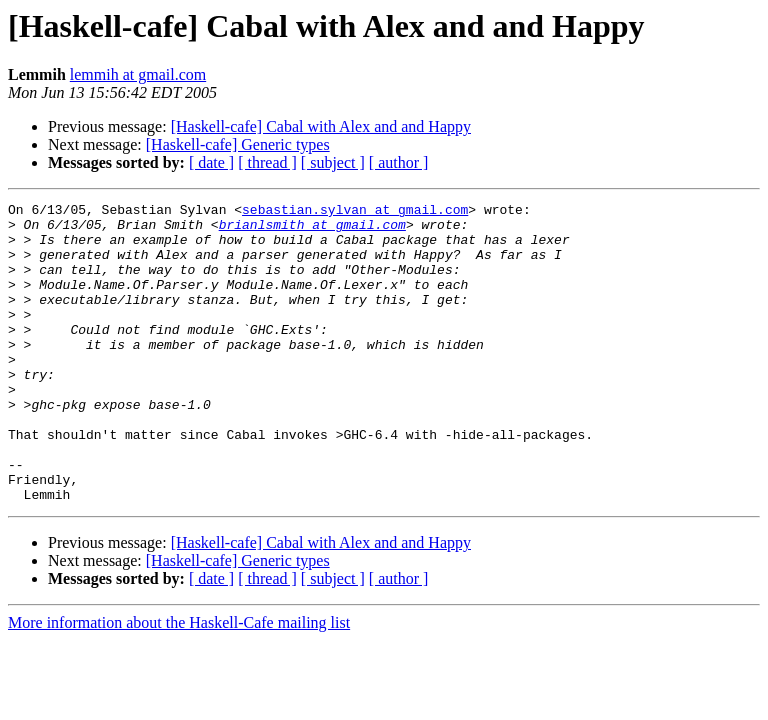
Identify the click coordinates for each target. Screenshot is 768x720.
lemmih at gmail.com (138, 74)
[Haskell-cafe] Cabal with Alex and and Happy (321, 126)
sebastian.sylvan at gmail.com (355, 212)
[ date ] (211, 162)
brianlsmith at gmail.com (312, 230)
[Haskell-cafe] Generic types (238, 144)
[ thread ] (267, 162)
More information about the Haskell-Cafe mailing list (179, 682)
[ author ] (399, 162)
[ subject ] (333, 162)
